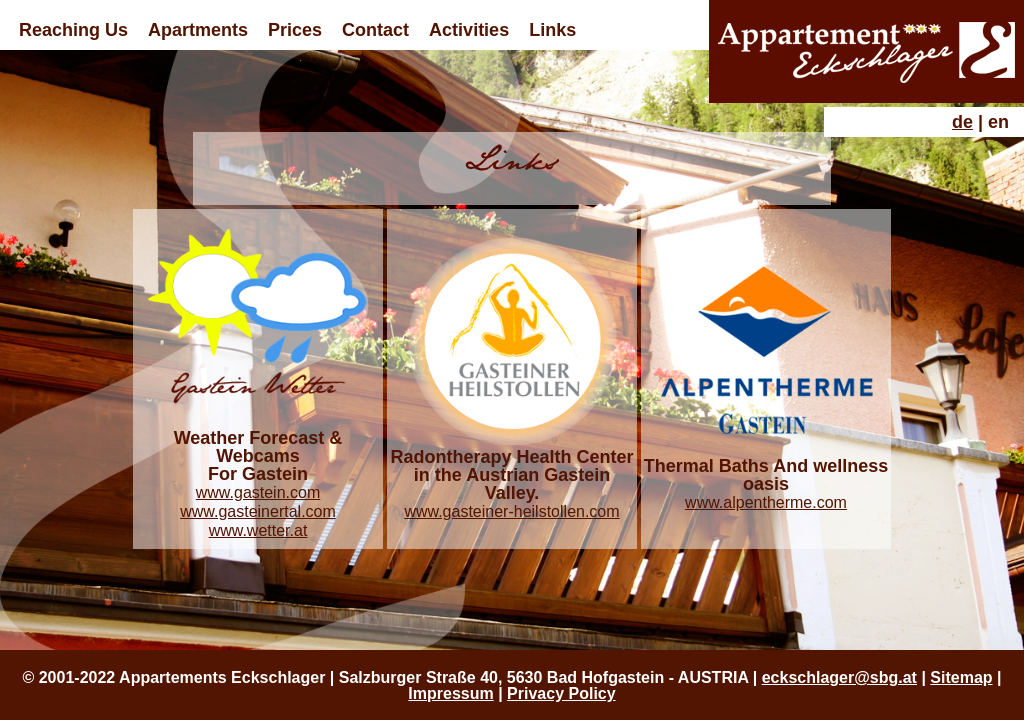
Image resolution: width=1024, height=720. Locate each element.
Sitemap (961, 677)
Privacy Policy (561, 693)
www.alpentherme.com (766, 502)
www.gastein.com (258, 492)
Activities (469, 30)
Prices (295, 30)
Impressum (450, 693)
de (962, 122)
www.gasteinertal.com (258, 511)
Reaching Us (73, 30)
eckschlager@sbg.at (839, 677)
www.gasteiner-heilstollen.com (511, 511)
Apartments (198, 30)
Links (552, 30)
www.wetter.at (258, 530)
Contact (375, 30)
